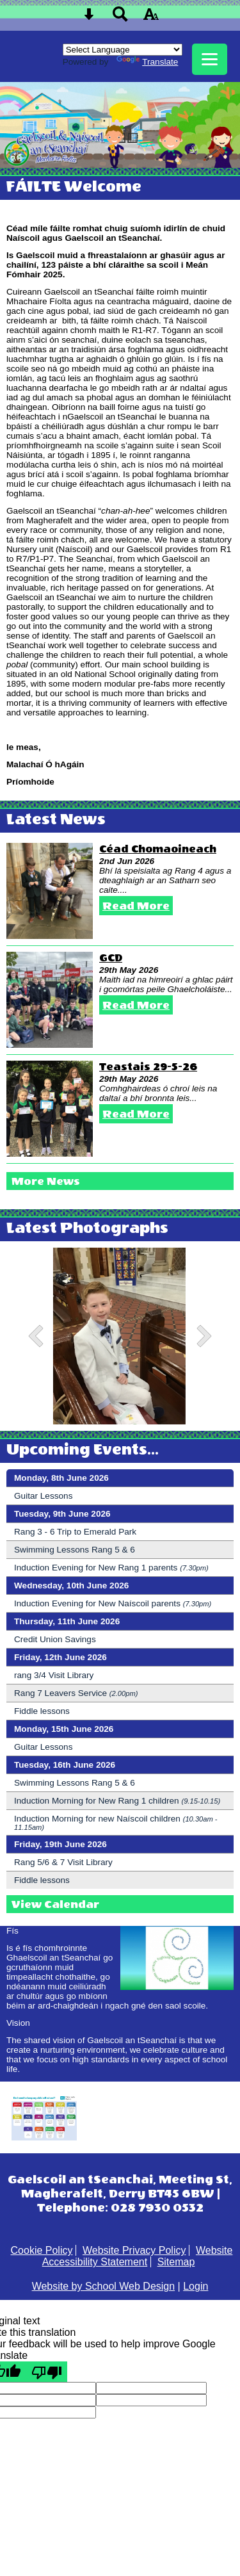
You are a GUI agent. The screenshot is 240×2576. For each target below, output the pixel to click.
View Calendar (55, 1904)
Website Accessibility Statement (137, 2256)
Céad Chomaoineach (157, 849)
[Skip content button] (89, 18)
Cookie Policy (42, 2250)
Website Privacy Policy (134, 2250)
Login (195, 2286)
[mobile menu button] (209, 59)
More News (46, 1181)
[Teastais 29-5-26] (49, 1109)
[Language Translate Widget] (122, 50)
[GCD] (49, 1000)
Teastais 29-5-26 (148, 1067)
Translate (147, 62)
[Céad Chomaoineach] (49, 891)
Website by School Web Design (103, 2286)
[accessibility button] (151, 18)
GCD (110, 958)
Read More (136, 905)
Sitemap (176, 2261)
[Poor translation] (46, 2371)
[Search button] (120, 18)
